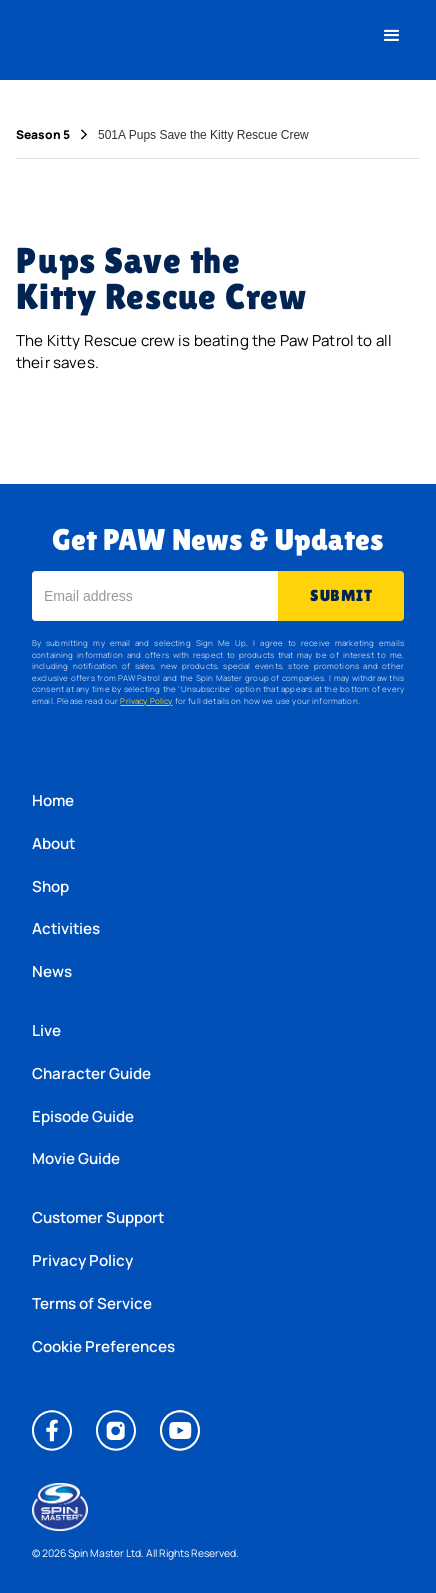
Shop (50, 886)
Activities (66, 928)
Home (53, 800)
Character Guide (91, 1073)
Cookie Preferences (103, 1346)
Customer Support (98, 1217)
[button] (392, 36)
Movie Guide (76, 1158)
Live (46, 1030)
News (52, 971)
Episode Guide (83, 1116)
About (53, 843)
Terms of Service (92, 1303)
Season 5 (43, 135)
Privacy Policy (146, 700)
